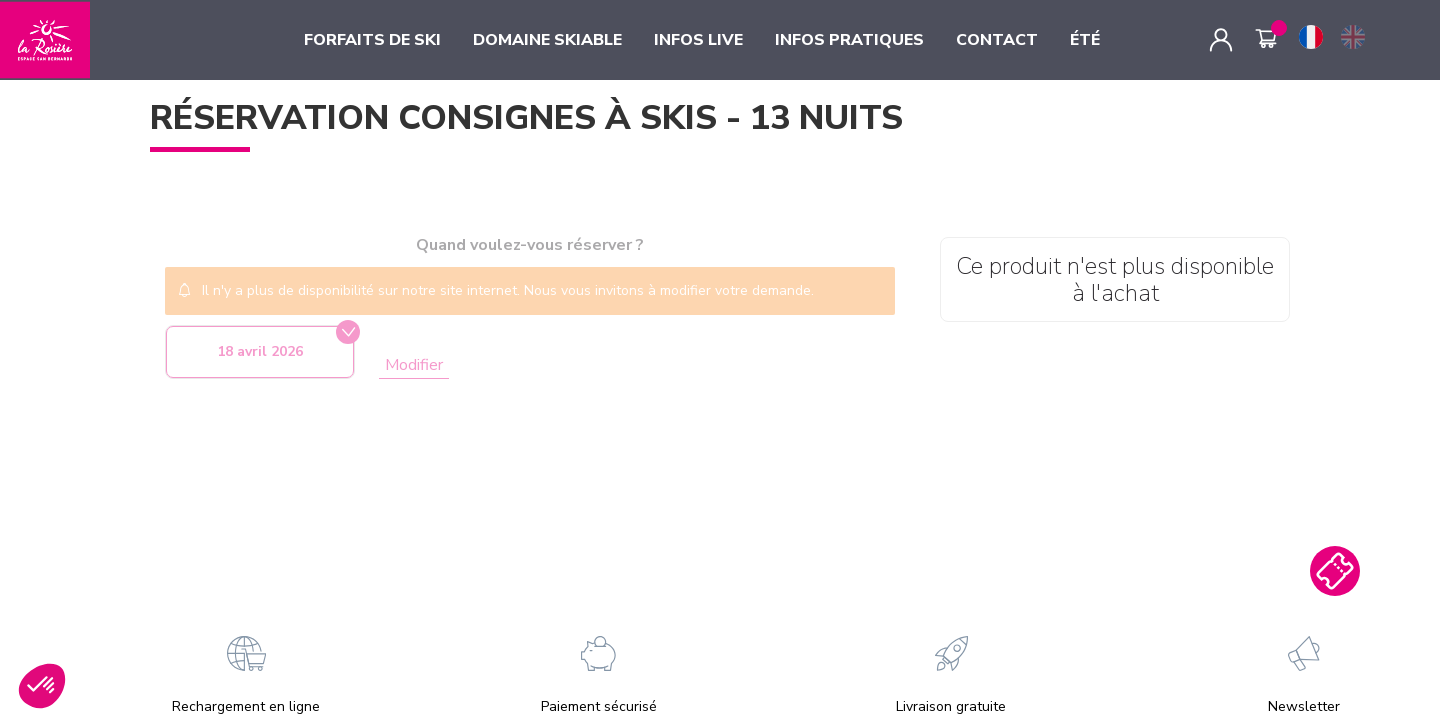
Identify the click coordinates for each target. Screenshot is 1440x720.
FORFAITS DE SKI (372, 40)
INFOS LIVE (698, 40)
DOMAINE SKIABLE (547, 40)
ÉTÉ (1085, 40)
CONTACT (997, 40)
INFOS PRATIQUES (849, 40)
